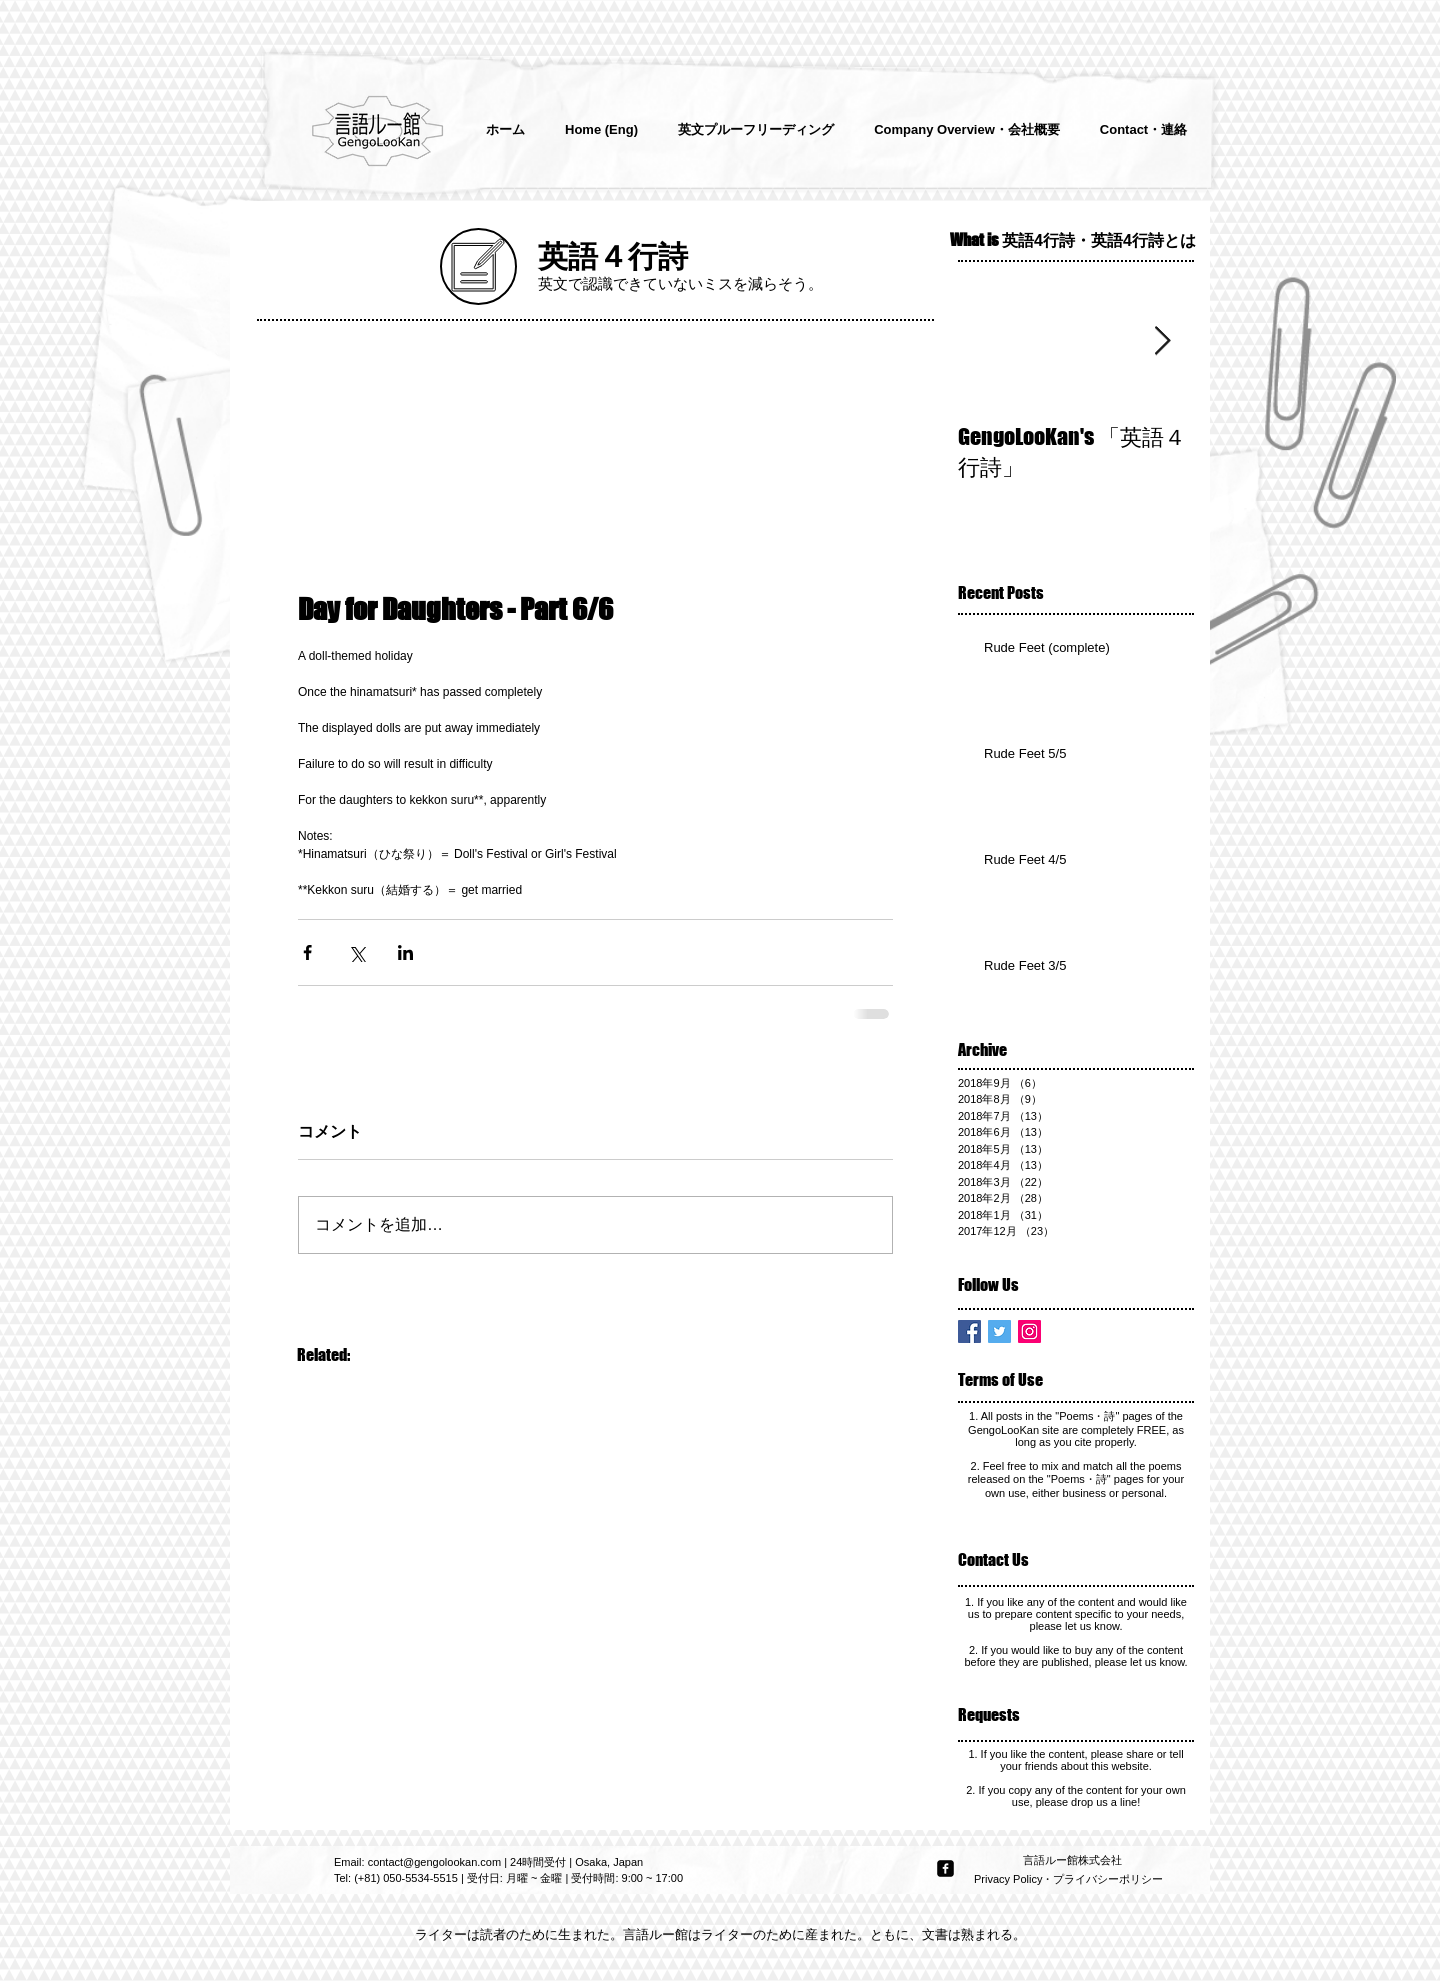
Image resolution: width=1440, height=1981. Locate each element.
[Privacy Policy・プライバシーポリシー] (1070, 1880)
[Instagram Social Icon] (1029, 1331)
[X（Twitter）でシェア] (356, 952)
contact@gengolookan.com (434, 1862)
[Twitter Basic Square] (999, 1331)
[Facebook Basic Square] (969, 1331)
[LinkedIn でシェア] (405, 952)
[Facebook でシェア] (307, 952)
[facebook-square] (945, 1868)
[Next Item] (1162, 341)
